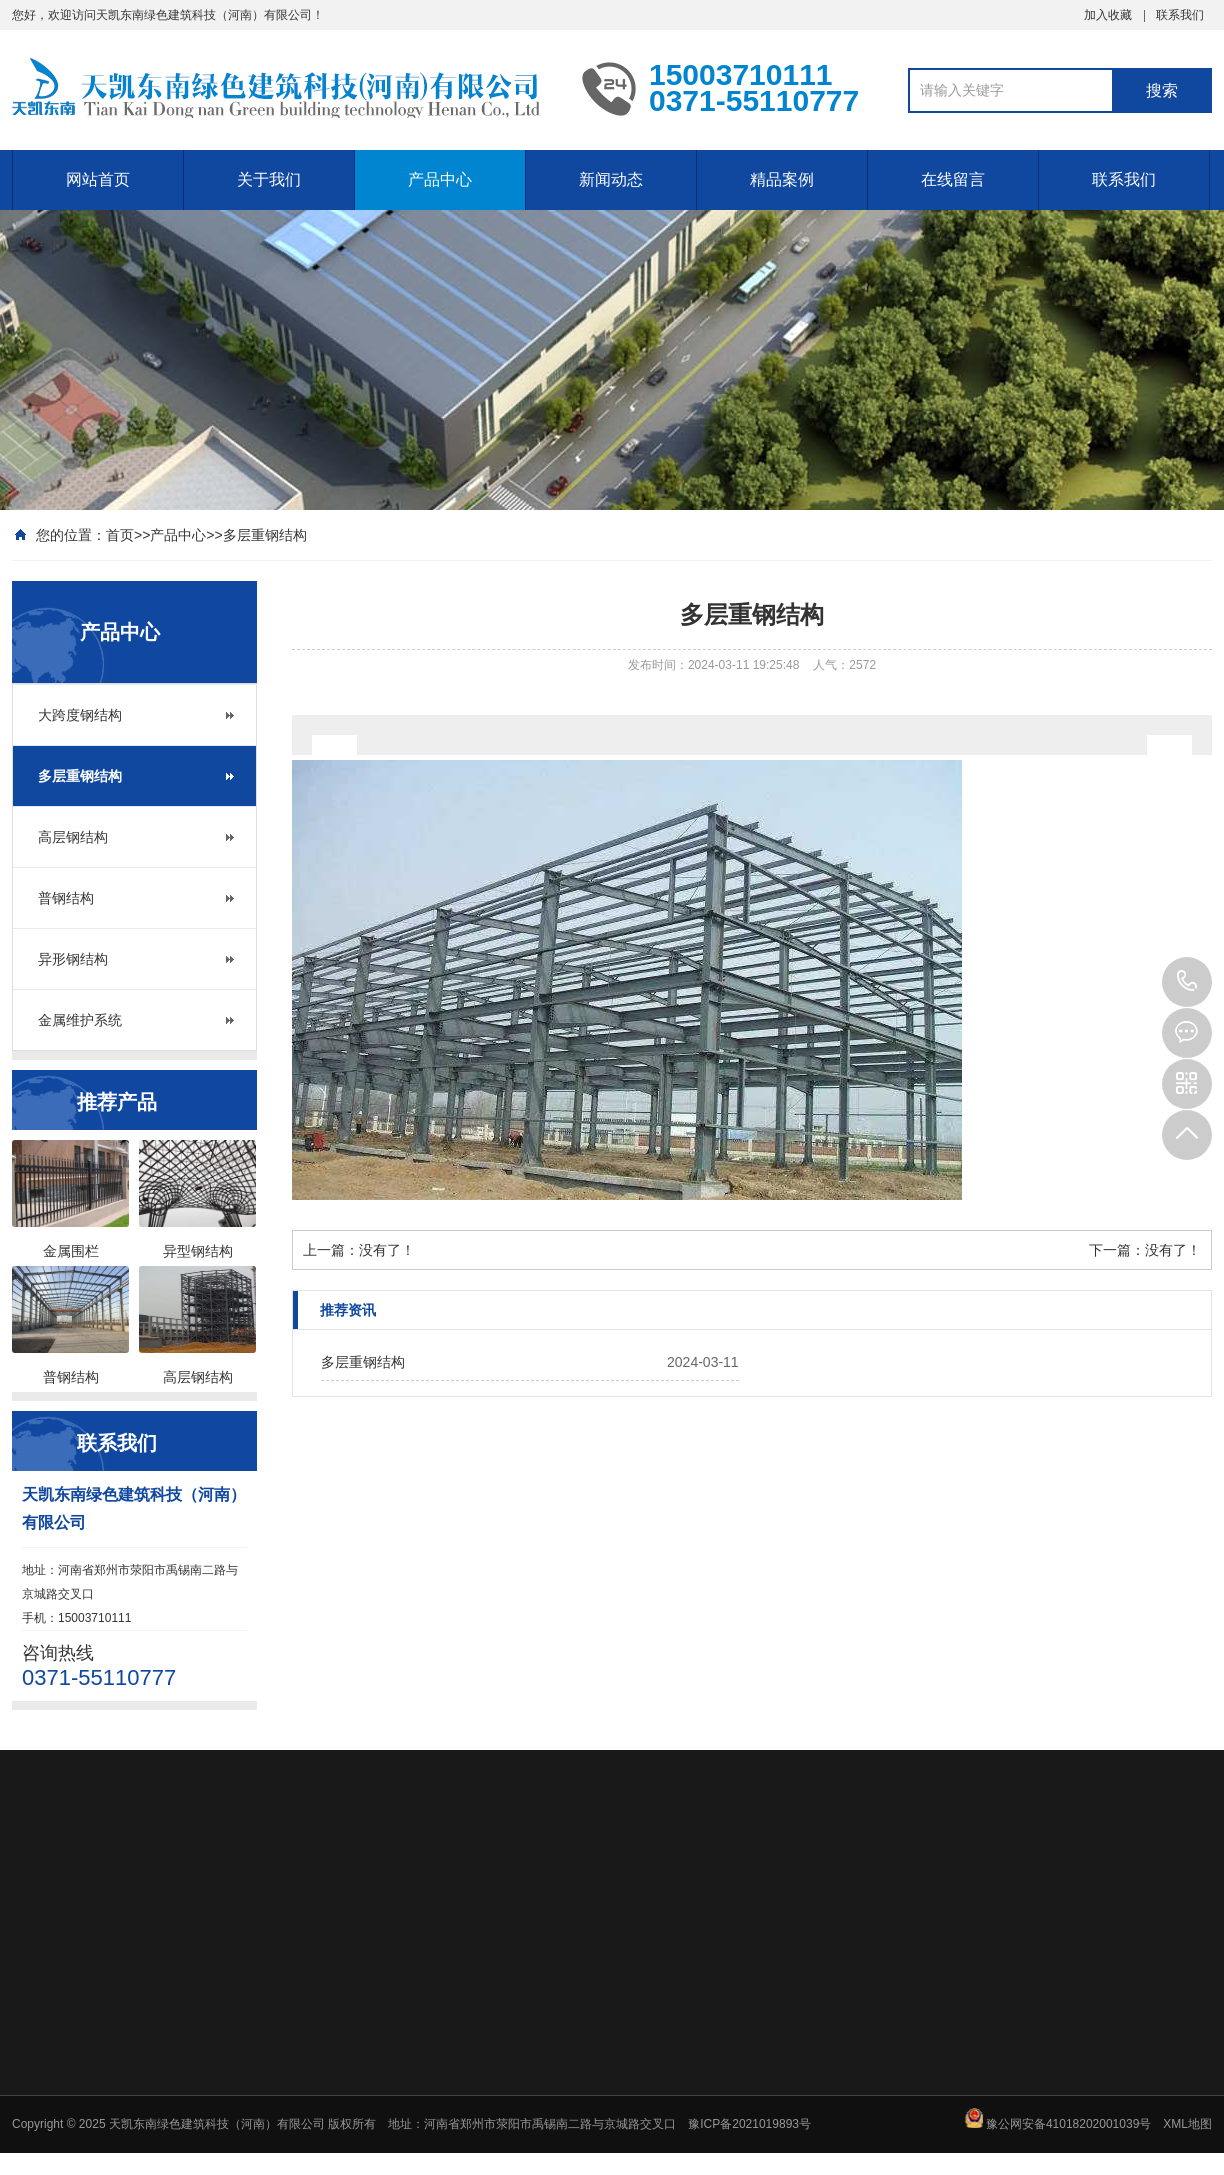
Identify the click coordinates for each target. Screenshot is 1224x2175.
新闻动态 (611, 179)
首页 (120, 535)
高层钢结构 (73, 837)
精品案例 (782, 179)
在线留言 (953, 179)
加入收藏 (1108, 15)
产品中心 (440, 179)
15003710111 (1187, 982)
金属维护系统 (80, 1020)
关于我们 (269, 179)
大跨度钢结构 (80, 715)
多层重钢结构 (265, 535)
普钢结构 (66, 898)
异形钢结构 (73, 959)
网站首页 (98, 179)
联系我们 (1180, 15)
